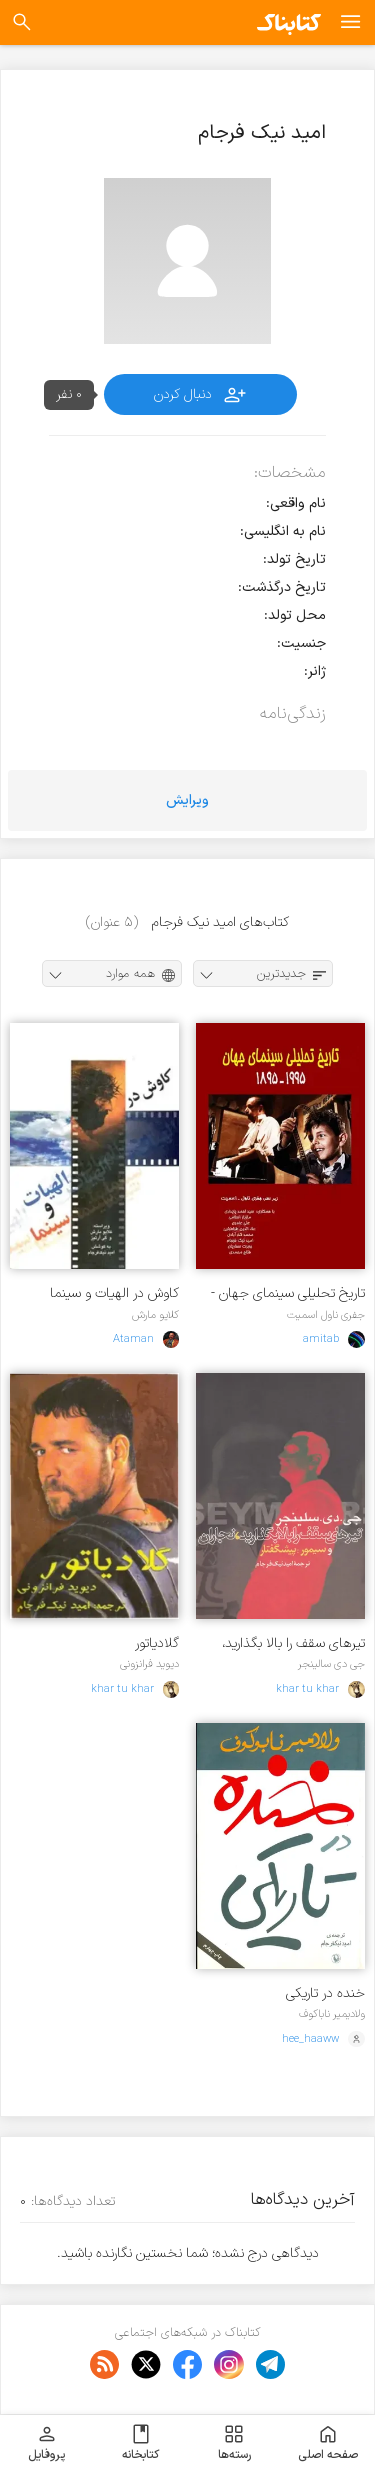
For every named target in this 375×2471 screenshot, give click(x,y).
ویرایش (187, 800)
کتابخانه (140, 2443)
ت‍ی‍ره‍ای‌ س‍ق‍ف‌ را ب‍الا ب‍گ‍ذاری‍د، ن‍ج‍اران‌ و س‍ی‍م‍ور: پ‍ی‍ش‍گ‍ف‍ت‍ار (293, 1643)
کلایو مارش (155, 1315)
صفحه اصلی (328, 2443)
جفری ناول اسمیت (326, 1315)
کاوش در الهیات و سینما (114, 1293)
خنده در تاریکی (325, 1993)
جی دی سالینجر (331, 1664)
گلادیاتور (157, 1643)
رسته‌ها (234, 2443)
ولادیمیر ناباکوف (332, 2014)
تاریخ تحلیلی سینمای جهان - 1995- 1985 (288, 1293)
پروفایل (46, 2443)
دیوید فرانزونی (149, 1664)
